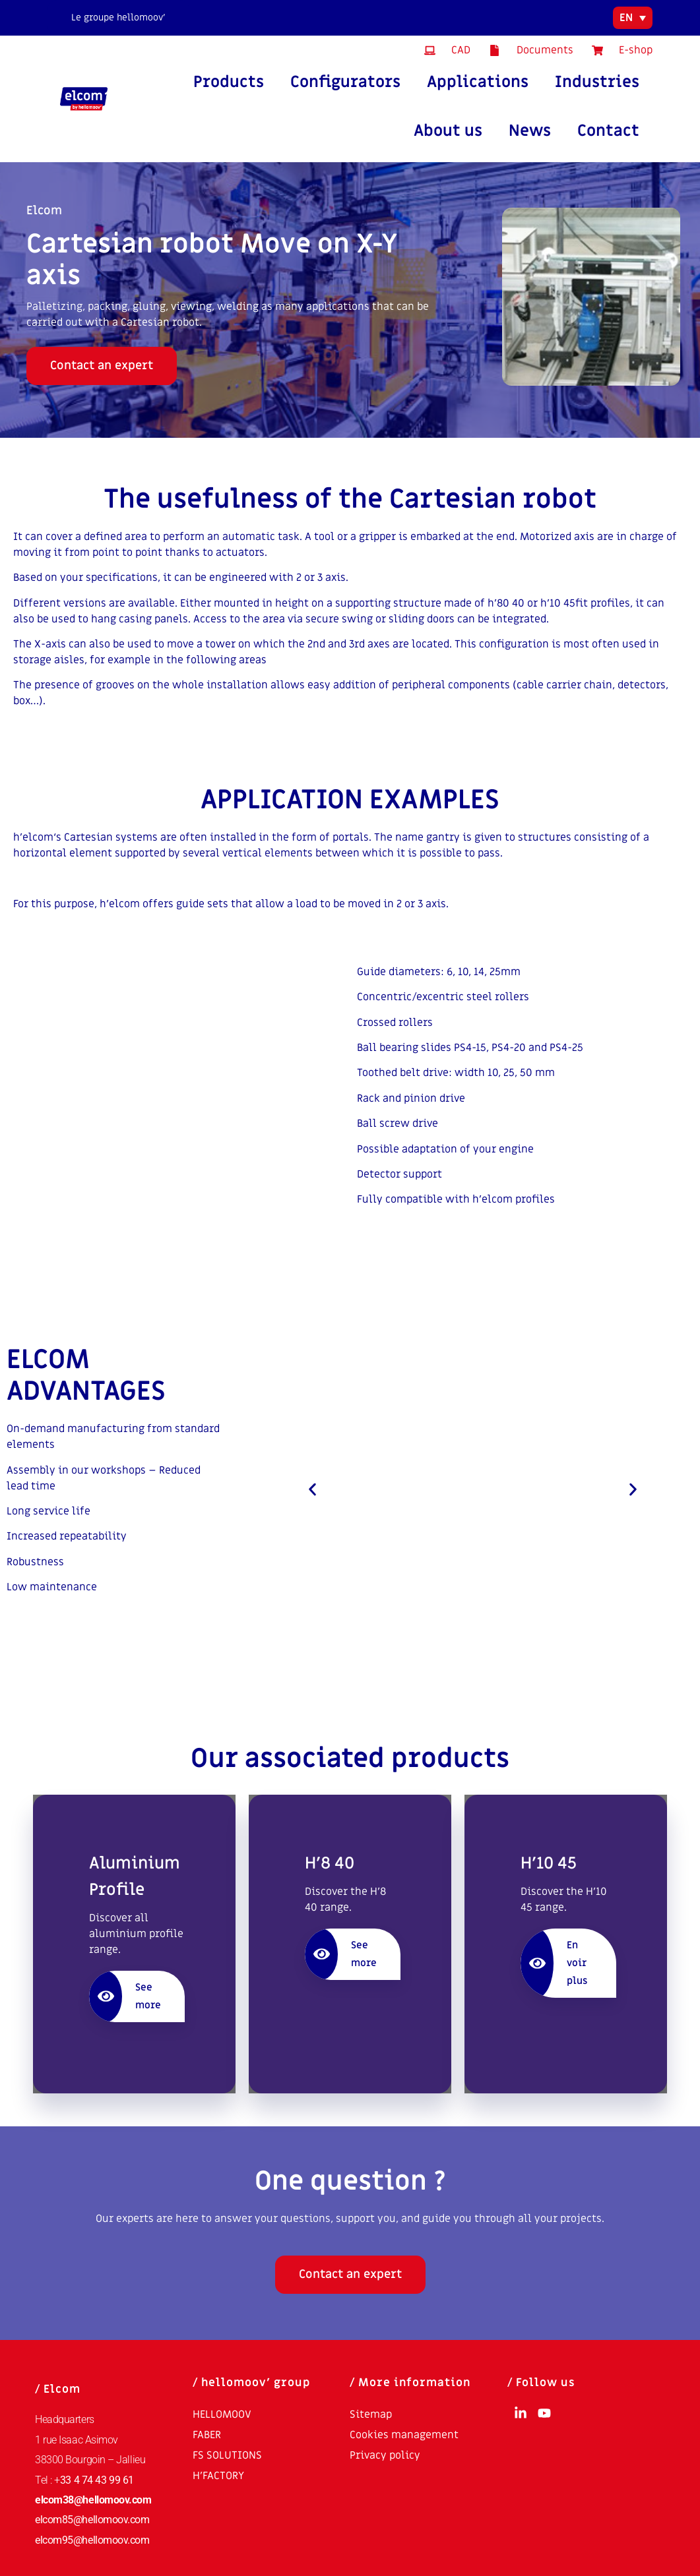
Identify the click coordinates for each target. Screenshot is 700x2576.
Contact (608, 131)
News (530, 131)
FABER (207, 2435)
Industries (597, 82)
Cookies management (404, 2435)
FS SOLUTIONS (227, 2455)
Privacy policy (385, 2455)
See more (125, 1996)
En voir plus (554, 1963)
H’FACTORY (218, 2476)
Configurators (345, 82)
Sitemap (371, 2414)
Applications (477, 82)
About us (448, 131)
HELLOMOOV (222, 2414)
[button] (312, 1489)
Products (228, 82)
